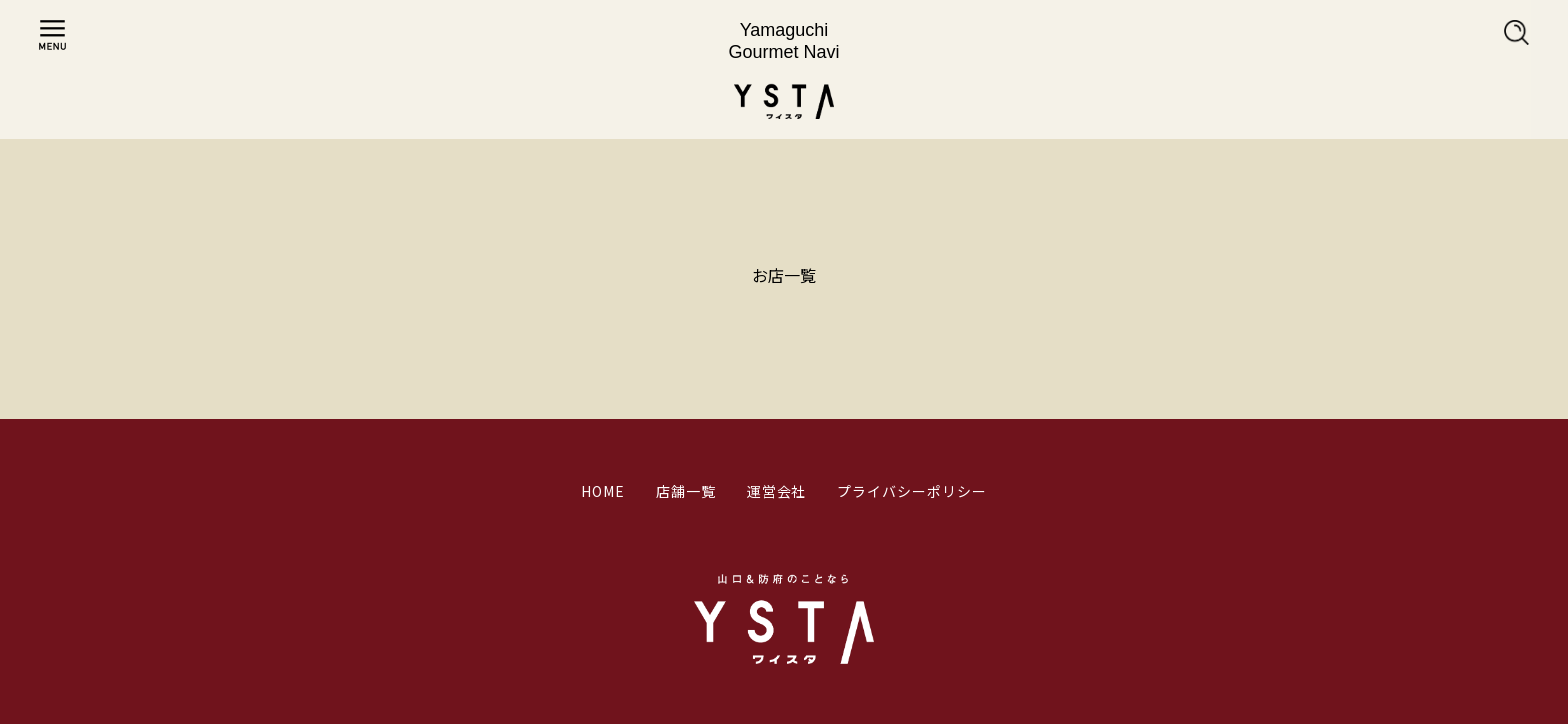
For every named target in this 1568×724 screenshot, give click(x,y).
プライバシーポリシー (912, 491)
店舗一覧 (686, 491)
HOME (603, 491)
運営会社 (777, 491)
